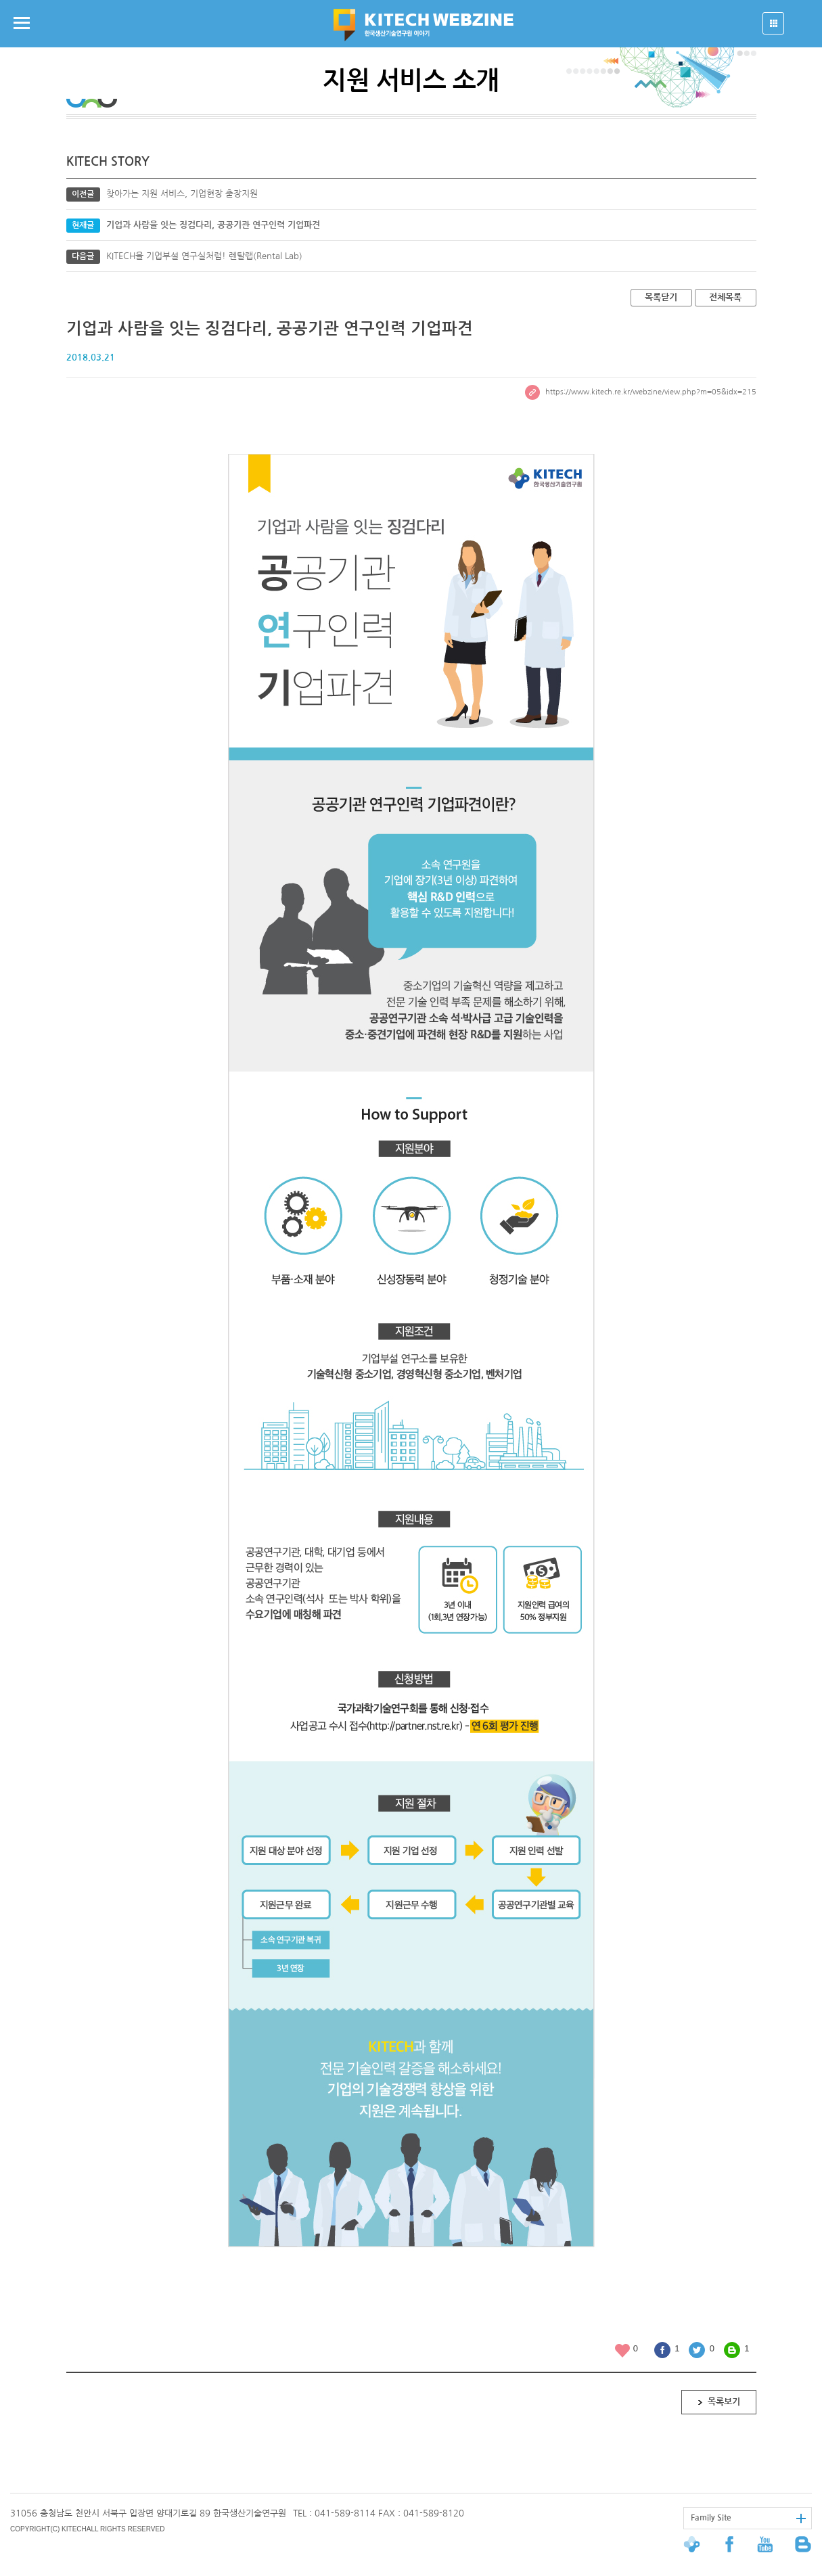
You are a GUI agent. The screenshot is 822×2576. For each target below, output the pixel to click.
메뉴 (22, 23)
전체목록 (725, 297)
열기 (773, 23)
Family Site (711, 2518)
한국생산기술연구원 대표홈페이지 (702, 2544)
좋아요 (622, 2350)
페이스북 (662, 2350)
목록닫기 (661, 297)
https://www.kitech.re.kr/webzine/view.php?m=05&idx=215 (640, 392)
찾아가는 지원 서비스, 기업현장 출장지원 (182, 193)
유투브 (768, 2544)
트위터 (697, 2350)
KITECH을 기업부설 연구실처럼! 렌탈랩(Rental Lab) (204, 256)
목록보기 (724, 2401)
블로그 (732, 2350)
